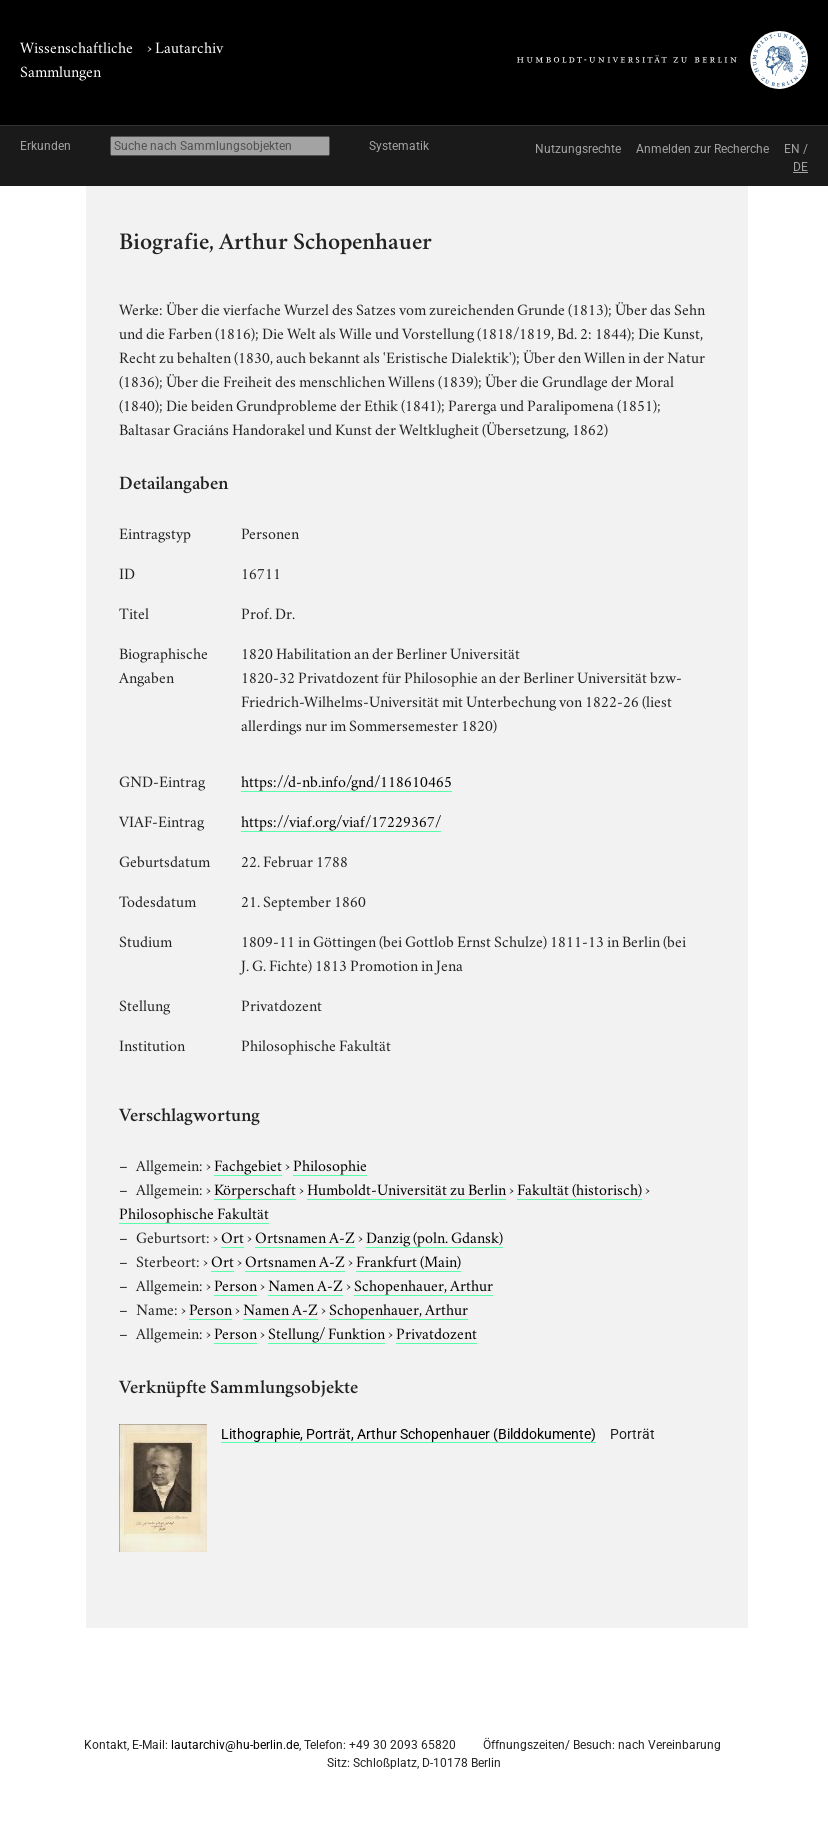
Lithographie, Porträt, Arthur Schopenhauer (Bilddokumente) (408, 1434)
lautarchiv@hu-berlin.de (235, 1745)
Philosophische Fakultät (194, 1212)
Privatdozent (436, 1332)
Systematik (399, 146)
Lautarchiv (189, 46)
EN (792, 149)
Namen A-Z (305, 1284)
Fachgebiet (248, 1164)
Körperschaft (255, 1188)
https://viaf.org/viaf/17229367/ (341, 820)
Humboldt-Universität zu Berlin (406, 1188)
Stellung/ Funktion (326, 1332)
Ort (232, 1236)
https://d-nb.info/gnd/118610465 (346, 780)
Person (235, 1284)
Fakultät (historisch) (579, 1188)
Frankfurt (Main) (408, 1260)
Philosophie (330, 1164)
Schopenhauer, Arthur (423, 1284)
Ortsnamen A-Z (305, 1236)
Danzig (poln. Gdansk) (434, 1236)
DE (800, 167)
